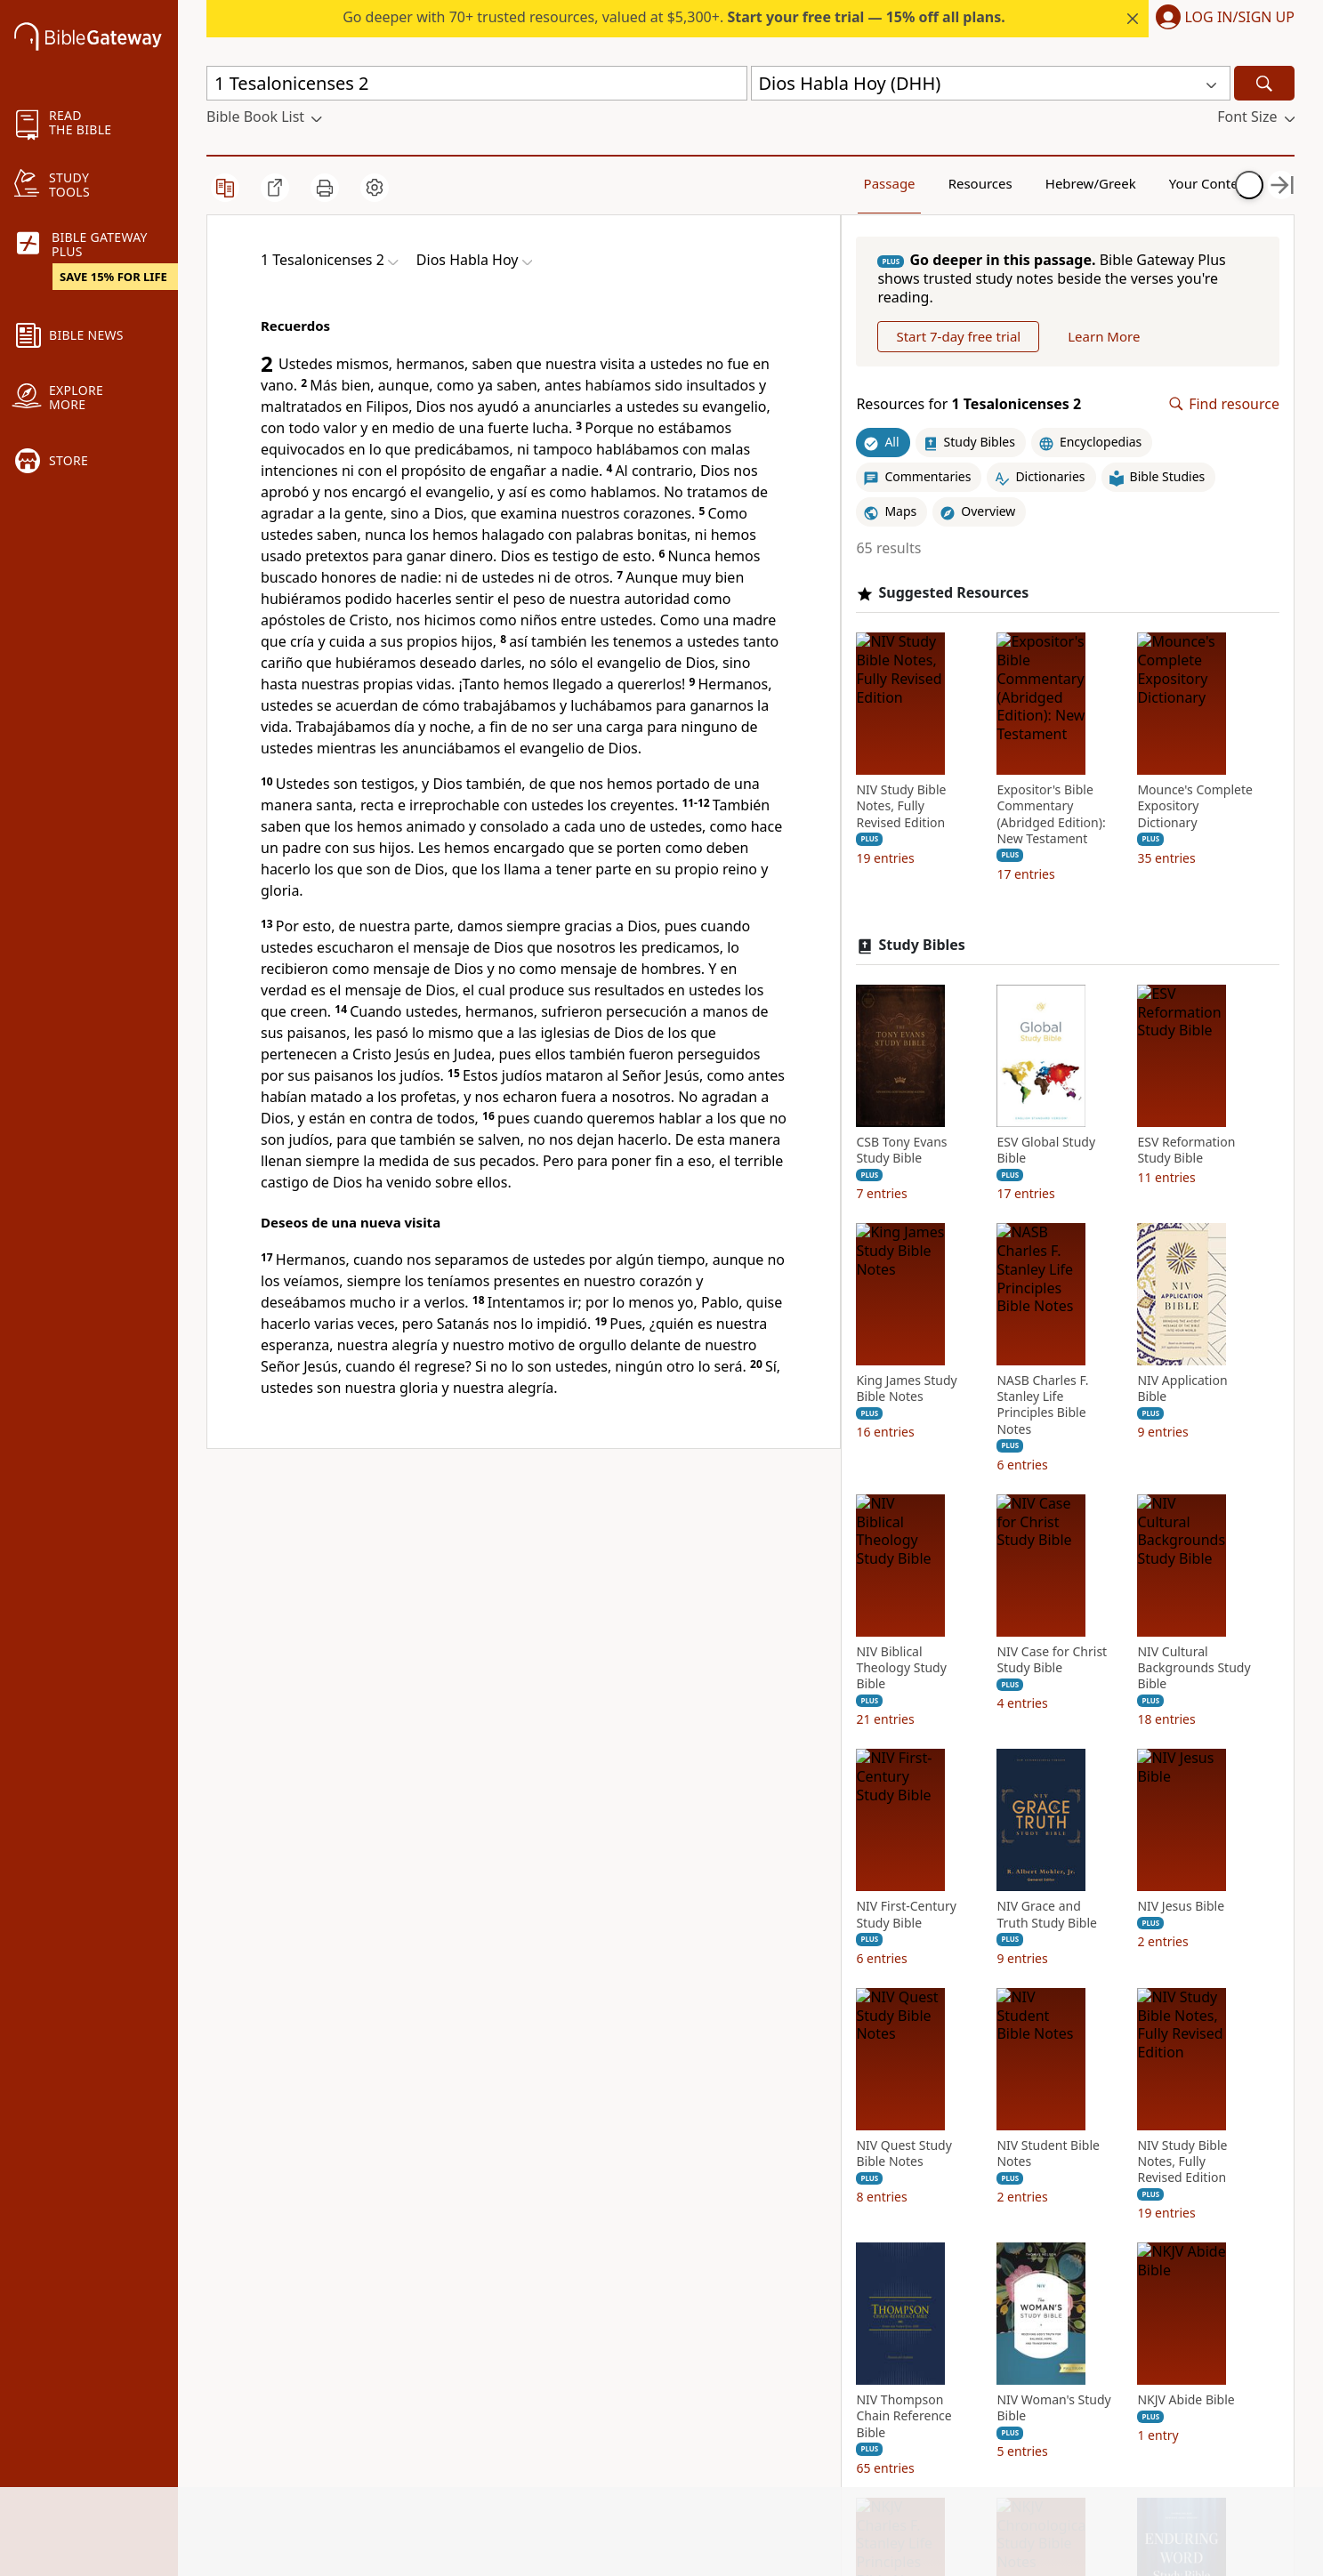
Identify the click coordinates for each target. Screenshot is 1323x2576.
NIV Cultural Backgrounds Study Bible (932, 2460)
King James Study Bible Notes (1067, 1687)
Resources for (988, 448)
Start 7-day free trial (978, 380)
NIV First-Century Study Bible (1067, 2452)
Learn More (1124, 380)
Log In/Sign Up (1240, 18)
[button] (1222, 18)
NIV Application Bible (1062, 1927)
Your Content (1117, 182)
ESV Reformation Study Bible (925, 1687)
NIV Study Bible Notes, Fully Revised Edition (921, 850)
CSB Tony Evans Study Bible (921, 1449)
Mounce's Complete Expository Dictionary (934, 1122)
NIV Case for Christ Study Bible (1072, 2197)
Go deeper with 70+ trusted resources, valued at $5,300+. (674, 17)
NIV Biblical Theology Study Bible (921, 2205)
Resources (912, 182)
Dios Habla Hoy (313, 1493)
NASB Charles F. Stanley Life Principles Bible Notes (922, 1943)
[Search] (1264, 83)
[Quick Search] (476, 83)
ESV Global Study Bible (1066, 1449)
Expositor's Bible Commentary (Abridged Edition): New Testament (1071, 858)
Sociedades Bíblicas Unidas (482, 1526)
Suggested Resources (974, 637)
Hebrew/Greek (1014, 182)
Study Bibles (942, 1244)
